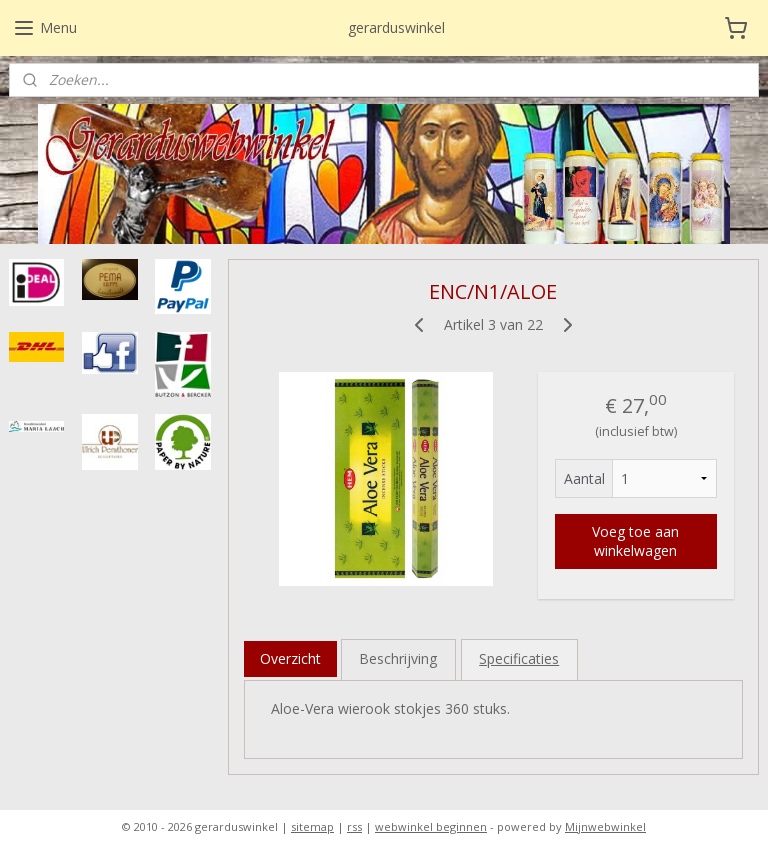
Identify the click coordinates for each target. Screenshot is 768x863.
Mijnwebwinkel (605, 826)
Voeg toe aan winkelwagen (636, 541)
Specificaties (520, 658)
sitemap (312, 826)
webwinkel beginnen (431, 826)
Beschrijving (399, 658)
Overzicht (290, 658)
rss (354, 826)
